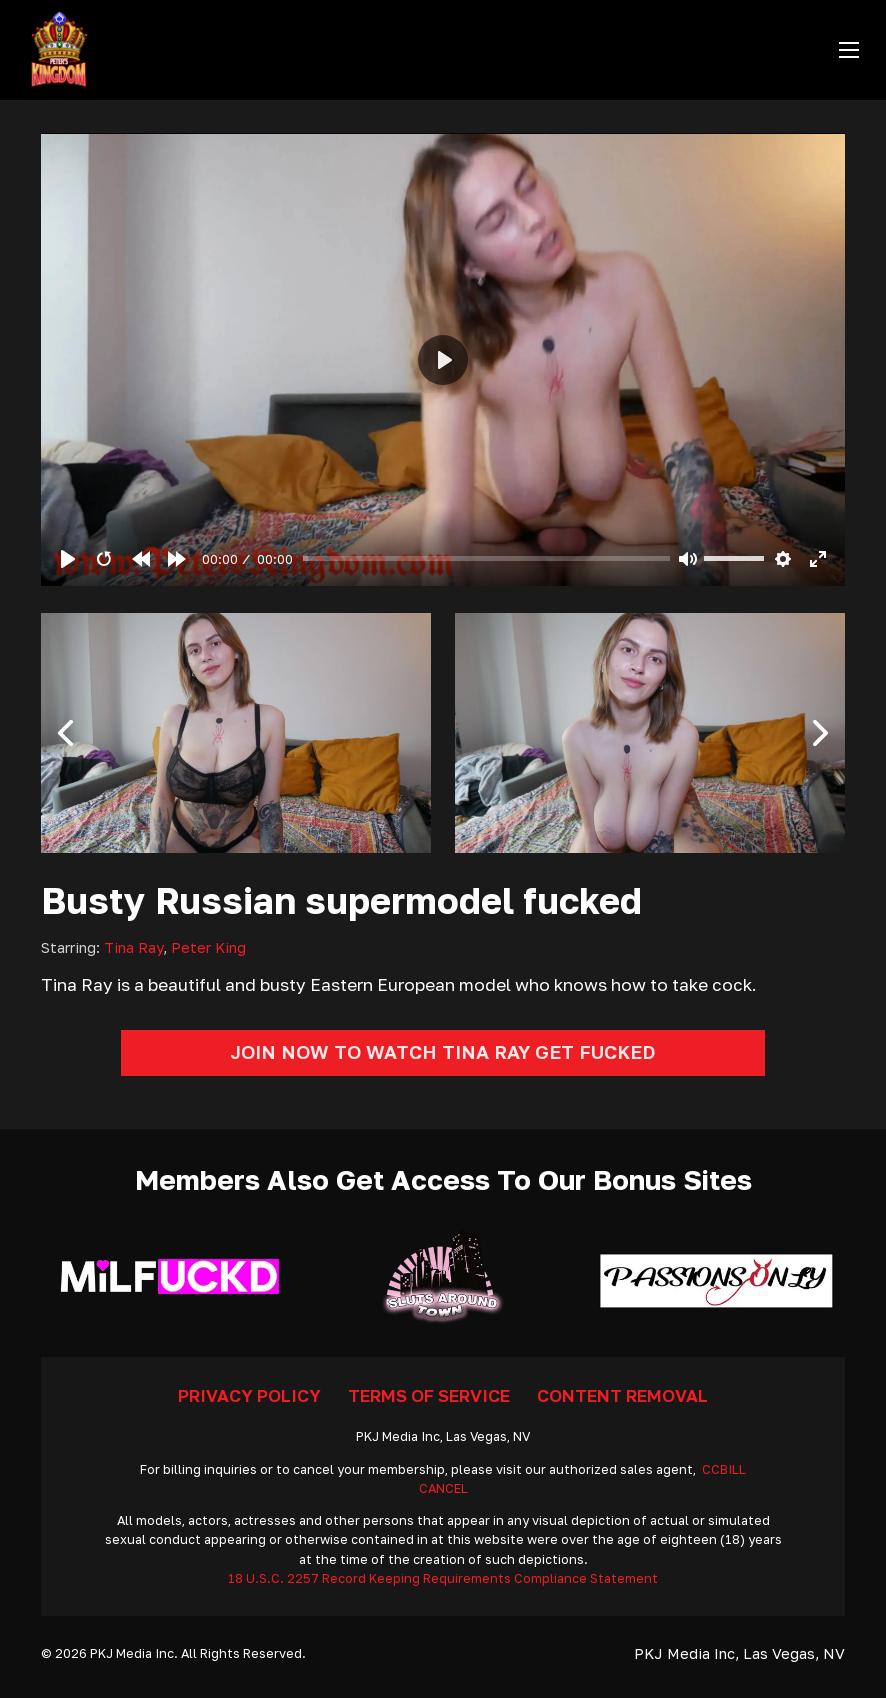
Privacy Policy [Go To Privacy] (249, 1395)
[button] (66, 733)
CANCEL (443, 1488)
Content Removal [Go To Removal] (622, 1395)
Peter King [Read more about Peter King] (208, 947)
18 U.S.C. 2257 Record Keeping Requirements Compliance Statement (443, 1578)
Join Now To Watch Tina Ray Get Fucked (443, 1051)
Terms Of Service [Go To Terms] (429, 1395)
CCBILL (724, 1469)
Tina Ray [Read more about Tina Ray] (133, 947)
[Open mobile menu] (849, 50)
